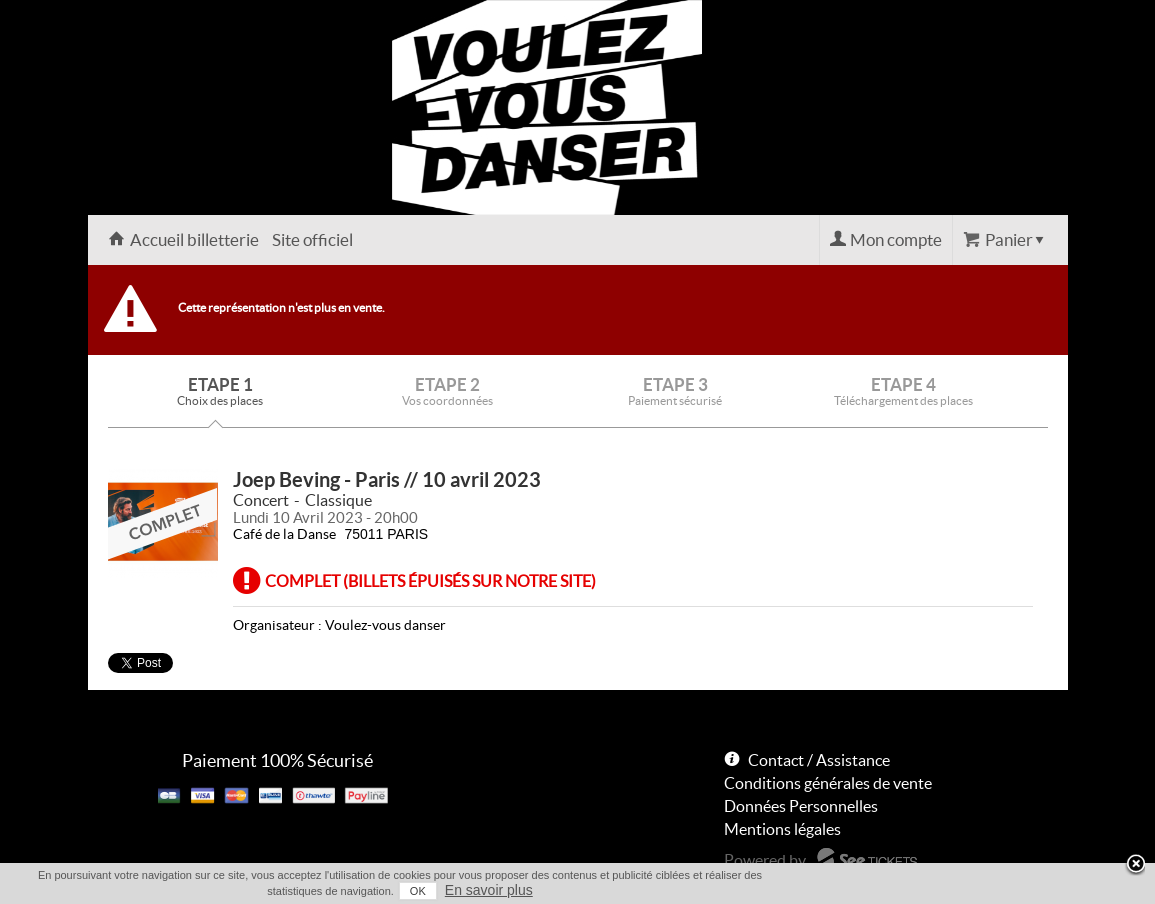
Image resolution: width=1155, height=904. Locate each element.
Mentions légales (782, 829)
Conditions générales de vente (828, 783)
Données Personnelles (801, 806)
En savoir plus (489, 890)
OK (418, 891)
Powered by (765, 860)
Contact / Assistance (819, 760)
